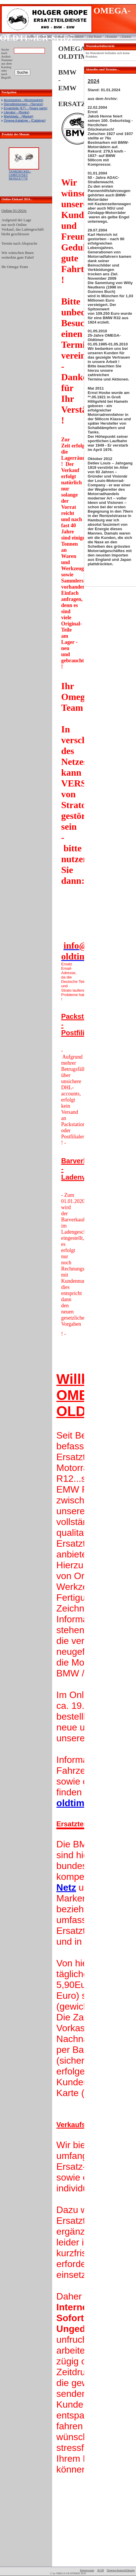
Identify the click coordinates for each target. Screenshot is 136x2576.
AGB (100, 2570)
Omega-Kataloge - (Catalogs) (25, 120)
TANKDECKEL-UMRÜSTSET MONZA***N (20, 175)
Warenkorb (76, 36)
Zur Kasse (95, 36)
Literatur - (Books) (16, 112)
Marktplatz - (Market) (18, 116)
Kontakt (112, 36)
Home (60, 36)
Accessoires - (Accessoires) (23, 100)
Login (5, 34)
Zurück (126, 36)
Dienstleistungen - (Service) (23, 104)
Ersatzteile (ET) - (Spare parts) (25, 108)
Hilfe (32, 36)
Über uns (46, 36)
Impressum (87, 2570)
